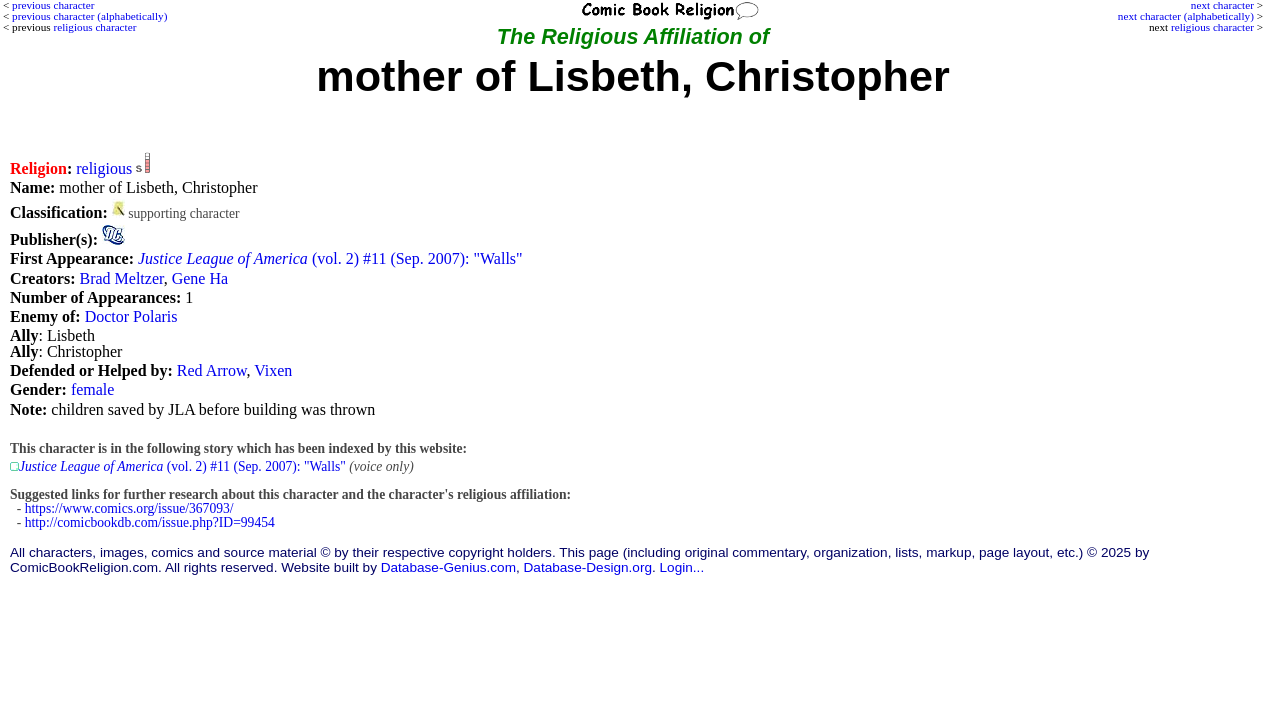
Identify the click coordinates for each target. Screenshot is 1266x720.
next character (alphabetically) (1186, 16)
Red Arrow (212, 370)
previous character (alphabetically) (89, 16)
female (93, 389)
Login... (682, 567)
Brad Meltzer (121, 278)
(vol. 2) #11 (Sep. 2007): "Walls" (330, 258)
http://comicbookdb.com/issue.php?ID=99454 (150, 522)
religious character (1212, 27)
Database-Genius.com (448, 567)
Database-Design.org (588, 567)
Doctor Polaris (131, 316)
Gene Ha (200, 278)
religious (104, 168)
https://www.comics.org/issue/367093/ (129, 508)
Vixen (273, 370)
